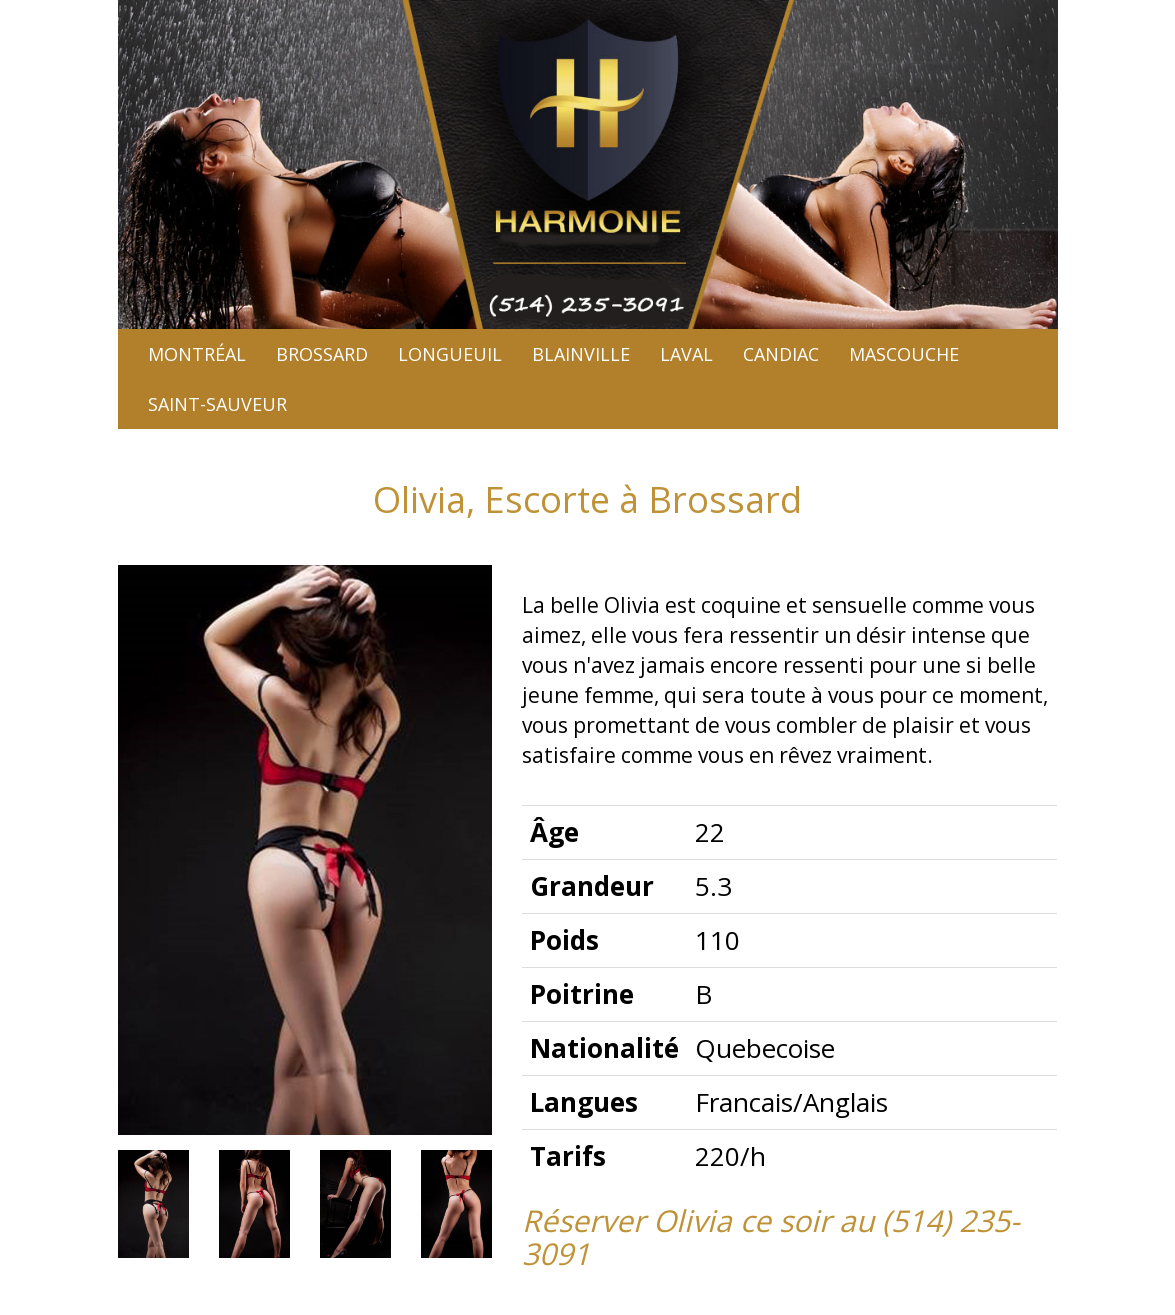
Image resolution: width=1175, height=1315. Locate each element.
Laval (686, 354)
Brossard (322, 354)
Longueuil (450, 354)
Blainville (581, 354)
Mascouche (904, 354)
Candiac (781, 354)
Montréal (197, 354)
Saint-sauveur (217, 404)
